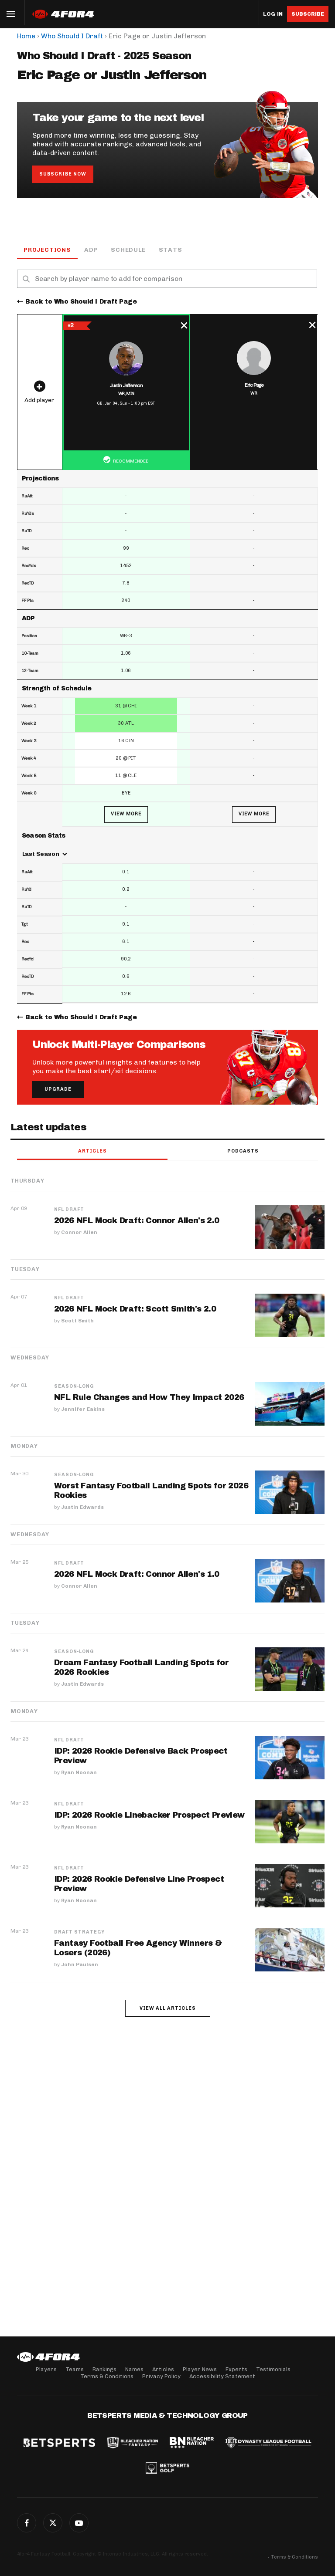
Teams (74, 2369)
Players (46, 2369)
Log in (273, 14)
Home (26, 36)
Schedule (128, 250)
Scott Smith (77, 1321)
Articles (92, 1151)
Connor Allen (79, 1232)
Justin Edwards (82, 1507)
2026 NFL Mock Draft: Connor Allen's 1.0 (136, 1574)
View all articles (168, 2008)
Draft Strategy (79, 1932)
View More (126, 814)
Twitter (53, 2523)
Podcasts (243, 1151)
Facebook (27, 2523)
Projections (47, 250)
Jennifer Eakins (83, 1409)
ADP (91, 250)
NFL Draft (69, 1209)
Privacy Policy (161, 2376)
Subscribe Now (62, 174)
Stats (170, 250)
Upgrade (58, 1089)
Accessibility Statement (222, 2376)
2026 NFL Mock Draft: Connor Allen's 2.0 (136, 1220)
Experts (236, 2369)
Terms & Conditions (106, 2376)
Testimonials (273, 2369)
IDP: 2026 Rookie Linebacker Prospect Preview (149, 1815)
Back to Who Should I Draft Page (81, 301)
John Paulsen (79, 1964)
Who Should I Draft (72, 36)
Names (134, 2369)
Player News (200, 2369)
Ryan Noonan (79, 1772)
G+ (79, 2523)
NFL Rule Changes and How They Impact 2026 (149, 1397)
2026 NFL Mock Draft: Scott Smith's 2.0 (135, 1309)
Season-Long (74, 1386)
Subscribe (307, 14)
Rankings (104, 2369)
